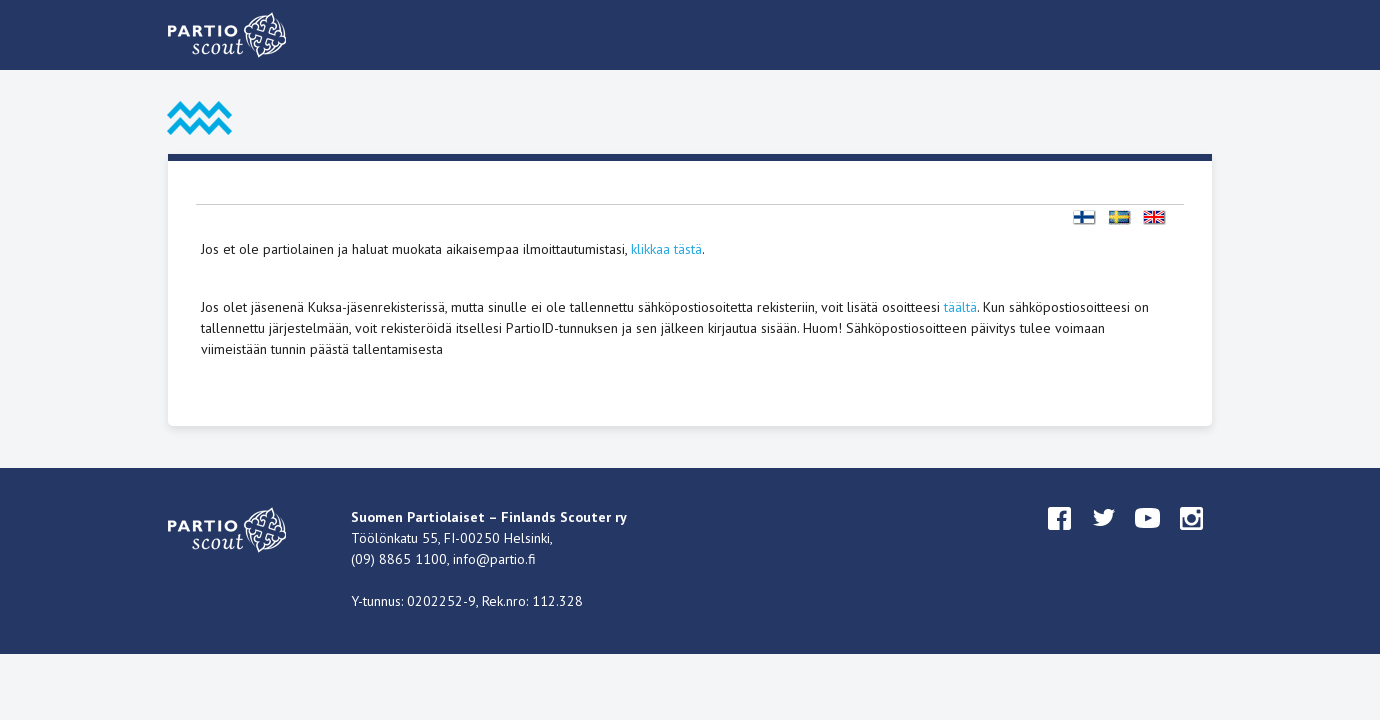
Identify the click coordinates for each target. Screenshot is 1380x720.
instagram (1192, 537)
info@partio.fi (494, 559)
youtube (1148, 537)
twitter (1104, 537)
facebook (1060, 537)
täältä (960, 307)
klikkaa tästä (666, 249)
